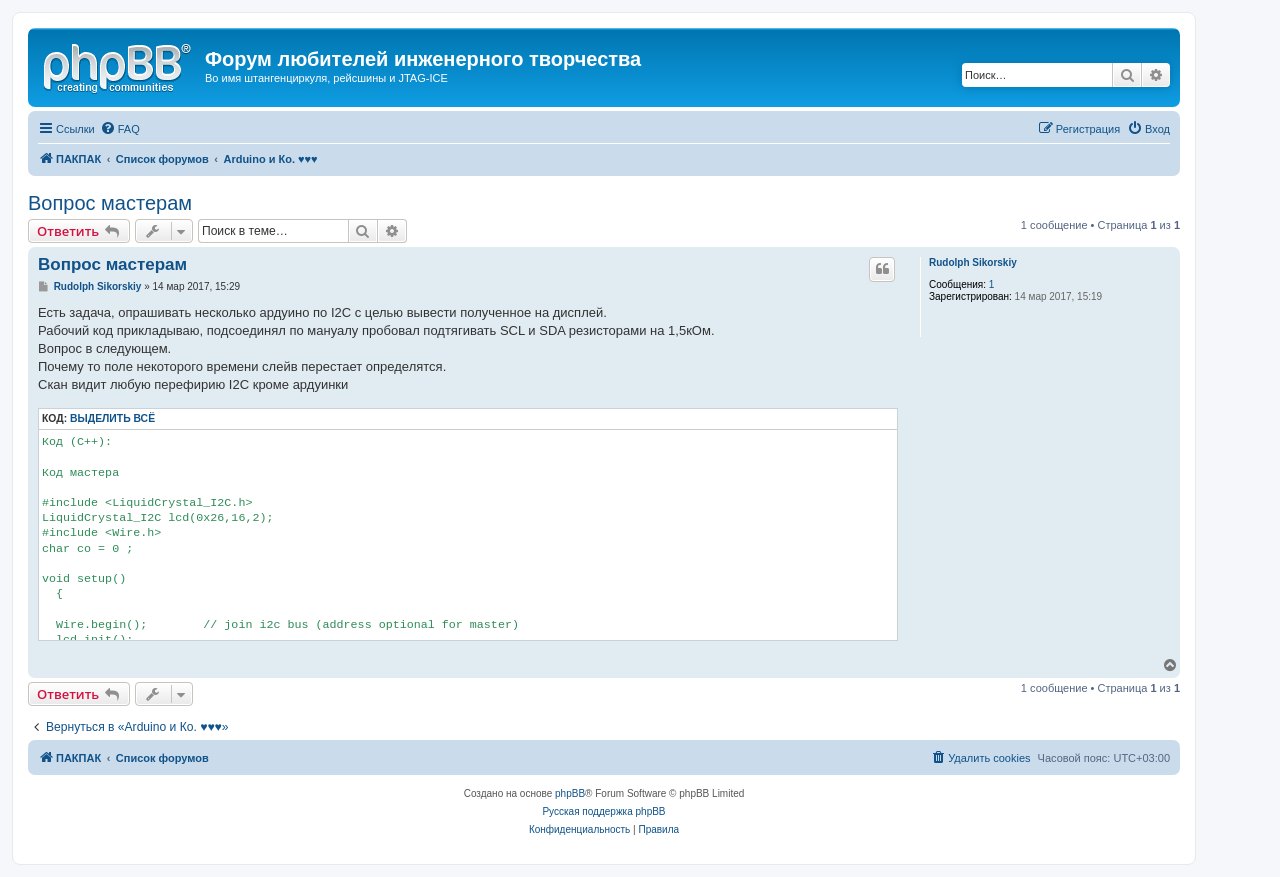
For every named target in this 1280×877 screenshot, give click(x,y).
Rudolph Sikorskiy (973, 262)
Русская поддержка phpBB (603, 811)
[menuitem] (120, 129)
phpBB (570, 793)
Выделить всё (112, 418)
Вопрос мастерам (110, 203)
